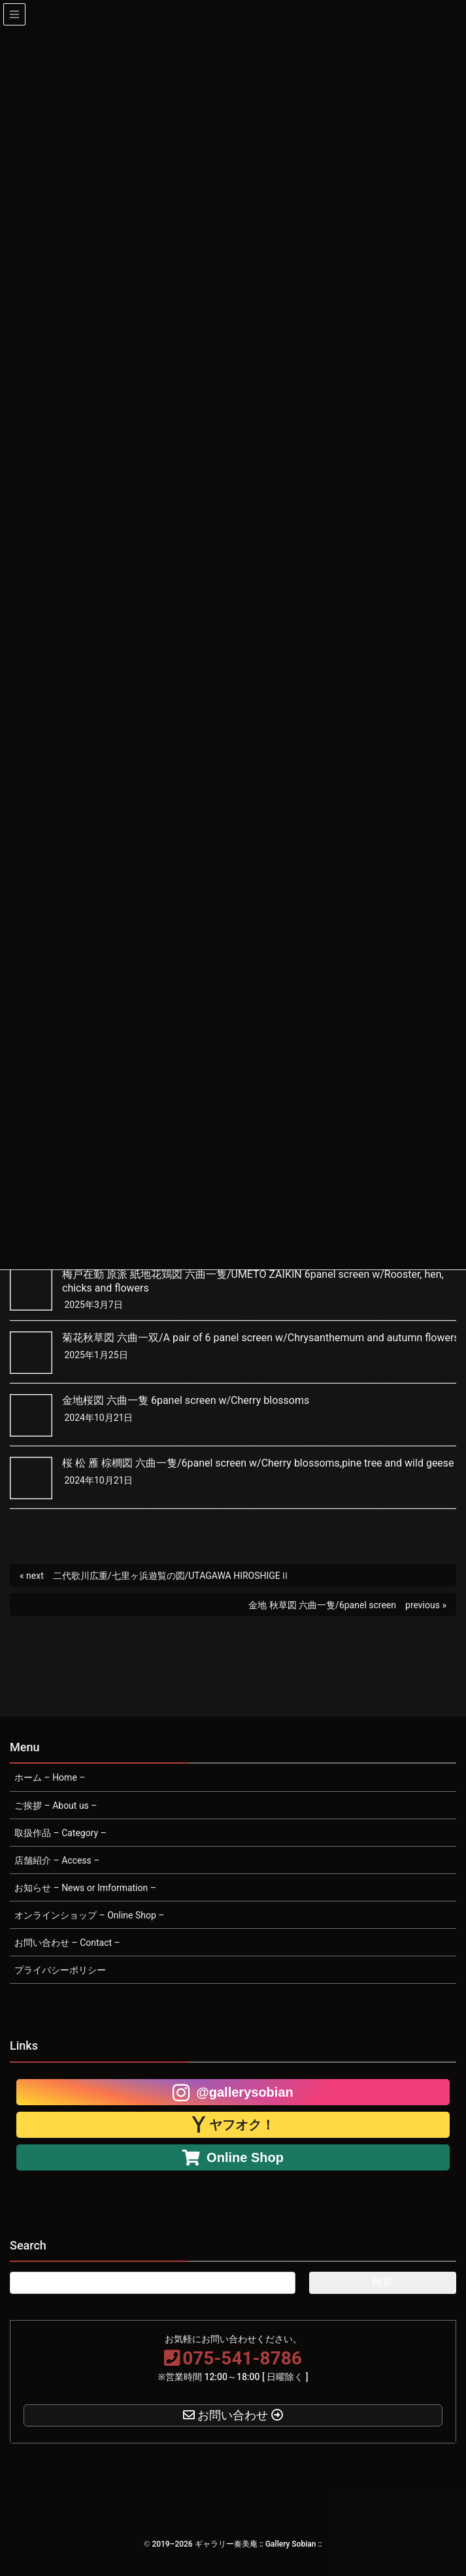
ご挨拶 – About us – (55, 1805)
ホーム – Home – (49, 1777)
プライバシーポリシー (60, 1970)
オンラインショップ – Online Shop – (89, 1915)
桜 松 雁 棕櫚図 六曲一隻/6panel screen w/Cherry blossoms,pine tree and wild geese (258, 1463)
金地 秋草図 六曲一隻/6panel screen (322, 1605)
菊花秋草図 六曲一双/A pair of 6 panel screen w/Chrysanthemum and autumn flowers (260, 1337)
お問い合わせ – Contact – (67, 1942)
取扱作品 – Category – (60, 1833)
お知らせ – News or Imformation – (85, 1888)
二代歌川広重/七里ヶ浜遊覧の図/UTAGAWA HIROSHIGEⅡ (171, 1575)
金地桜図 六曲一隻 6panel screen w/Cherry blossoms (185, 1400)
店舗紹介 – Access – (56, 1860)
